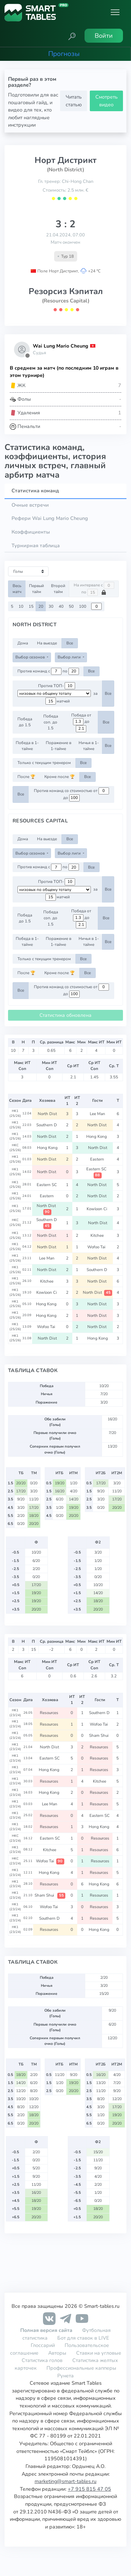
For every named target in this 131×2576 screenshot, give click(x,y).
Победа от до (81, 722)
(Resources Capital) (65, 300)
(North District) (65, 169)
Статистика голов (42, 2360)
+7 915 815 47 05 (89, 2488)
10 (21, 606)
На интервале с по (94, 589)
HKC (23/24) (15, 1838)
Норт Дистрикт (65, 160)
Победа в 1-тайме (27, 745)
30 (51, 606)
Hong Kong (97, 1136)
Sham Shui (100, 1735)
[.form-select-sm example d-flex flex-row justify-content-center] (54, 693)
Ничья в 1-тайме (89, 745)
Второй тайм (58, 588)
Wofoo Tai (97, 1247)
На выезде (47, 643)
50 (71, 606)
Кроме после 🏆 (59, 776)
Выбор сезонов (30, 657)
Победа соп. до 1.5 (50, 722)
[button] (72, 35)
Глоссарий (43, 2345)
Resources (50, 1712)
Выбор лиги (70, 657)
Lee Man (97, 1113)
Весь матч (17, 588)
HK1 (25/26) (15, 1113)
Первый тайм (36, 588)
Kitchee (97, 1235)
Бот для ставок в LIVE (83, 2337)
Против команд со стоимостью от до (71, 794)
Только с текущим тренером (44, 762)
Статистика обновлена (65, 1015)
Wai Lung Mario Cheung (60, 346)
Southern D (47, 1125)
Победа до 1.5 (24, 722)
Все (69, 643)
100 (82, 606)
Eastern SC (97, 1172)
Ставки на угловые (98, 2352)
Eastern (97, 1159)
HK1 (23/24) (15, 1712)
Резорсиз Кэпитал (66, 291)
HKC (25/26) (15, 1147)
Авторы (57, 2352)
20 (40, 606)
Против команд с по (48, 671)
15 (31, 606)
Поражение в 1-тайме (58, 745)
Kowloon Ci (97, 1209)
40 (61, 606)
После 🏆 (26, 776)
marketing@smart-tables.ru (65, 2481)
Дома (22, 643)
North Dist (47, 1113)
